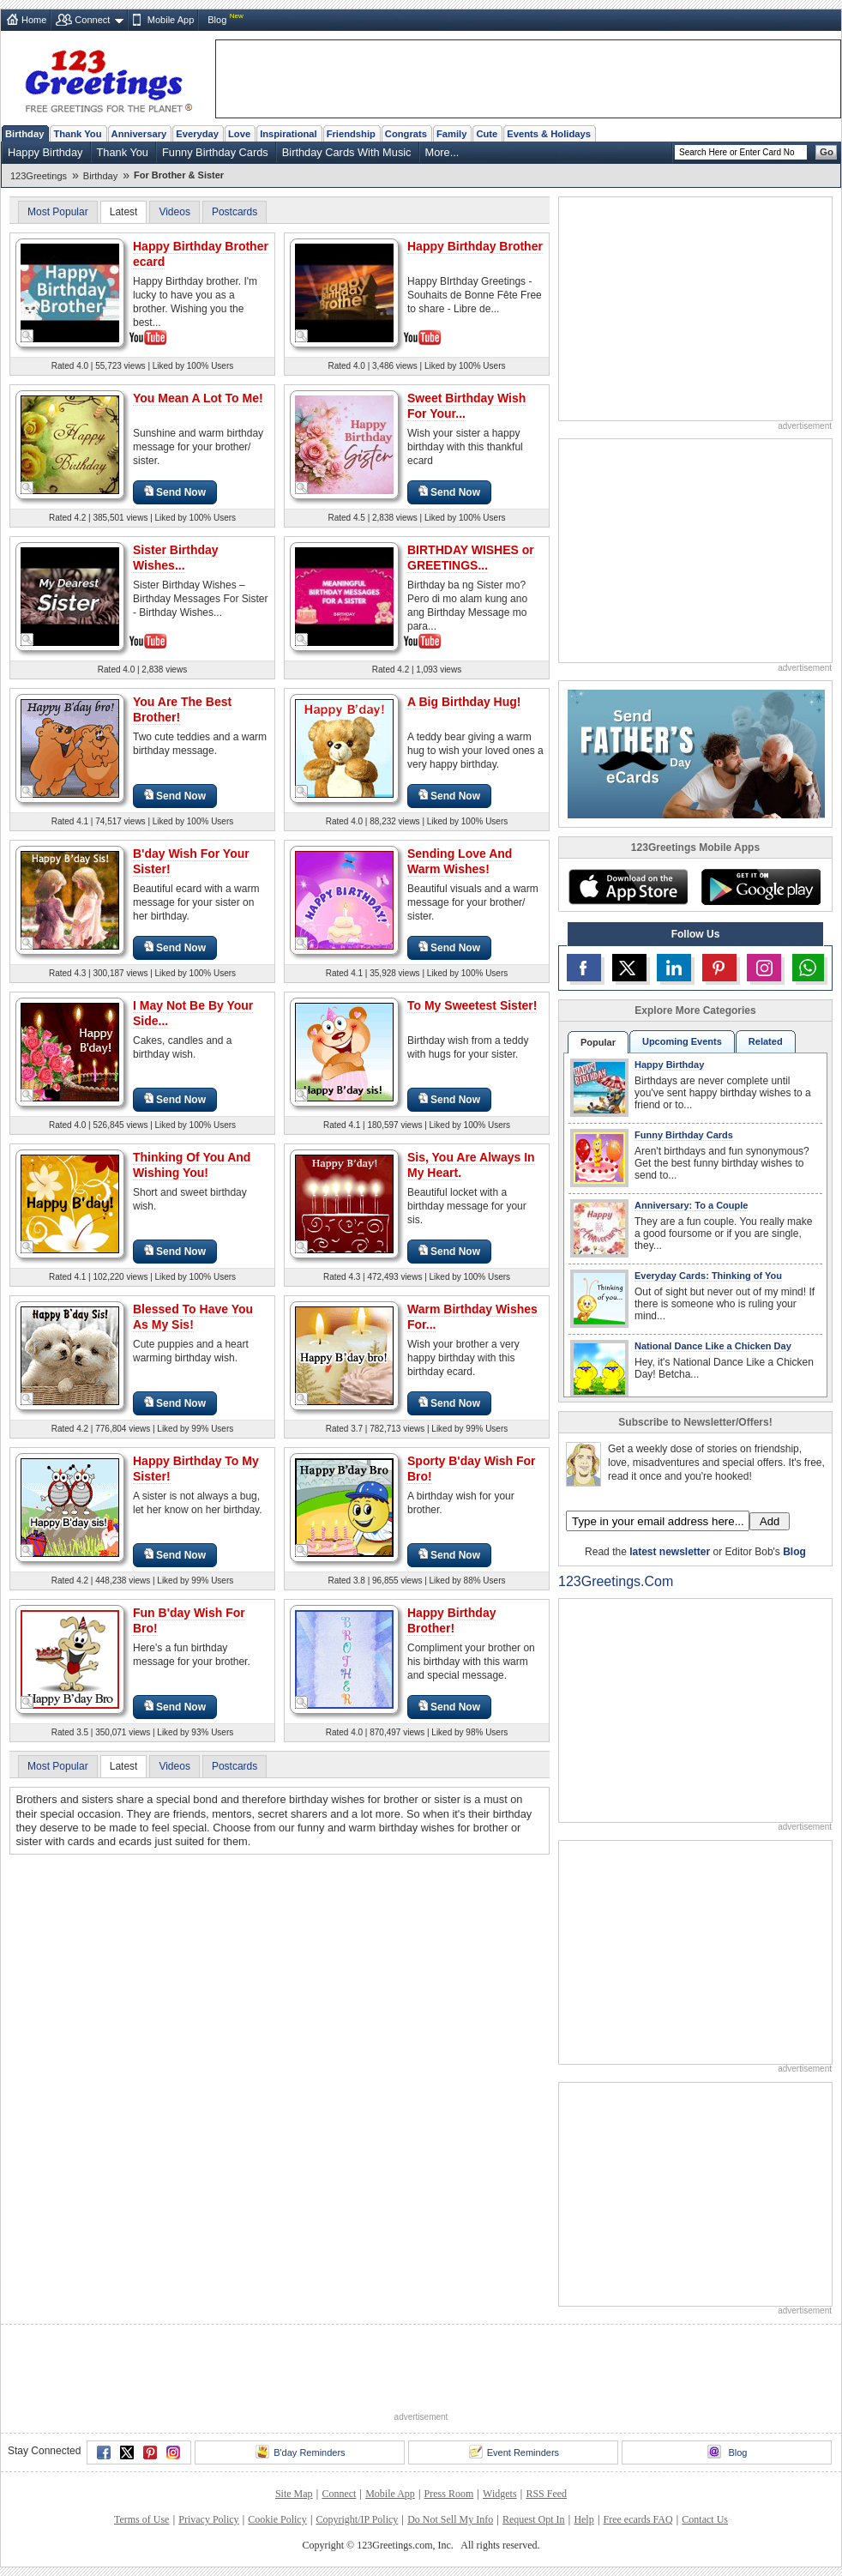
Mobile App (170, 20)
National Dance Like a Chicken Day (713, 1346)
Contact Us (705, 2519)
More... (442, 152)
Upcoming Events (682, 1041)
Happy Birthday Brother (475, 246)
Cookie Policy (277, 2519)
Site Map (294, 2494)
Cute (486, 134)
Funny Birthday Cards (215, 152)
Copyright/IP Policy (357, 2519)
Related (766, 1041)
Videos (174, 212)
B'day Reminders (300, 2451)
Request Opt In (533, 2519)
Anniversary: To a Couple (691, 1205)
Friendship (351, 134)
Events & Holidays (549, 134)
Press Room (449, 2494)
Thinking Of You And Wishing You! (191, 1164)
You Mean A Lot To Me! (198, 398)
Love (239, 134)
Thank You (77, 134)
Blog (216, 20)
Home (33, 20)
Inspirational (288, 134)
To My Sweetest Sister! (472, 1005)
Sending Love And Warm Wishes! (459, 861)
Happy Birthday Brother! (451, 1620)
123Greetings (38, 176)
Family (451, 134)
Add (769, 1521)
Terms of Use (141, 2519)
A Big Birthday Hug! (463, 702)
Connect (92, 20)
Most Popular (57, 212)
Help (583, 2519)
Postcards (234, 212)
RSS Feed (546, 2494)
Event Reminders (514, 2451)
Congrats (406, 134)
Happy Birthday (45, 152)
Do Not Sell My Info (450, 2519)
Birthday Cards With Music (347, 152)
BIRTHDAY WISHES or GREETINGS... (470, 557)
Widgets (500, 2494)
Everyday (197, 134)
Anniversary (139, 134)
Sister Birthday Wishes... (176, 557)
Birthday (24, 134)
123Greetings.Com (615, 1581)
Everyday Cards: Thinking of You (708, 1275)
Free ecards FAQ (637, 2519)
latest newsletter (669, 1552)
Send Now (175, 492)
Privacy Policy (208, 2519)
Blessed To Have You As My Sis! (193, 1316)
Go (826, 152)
